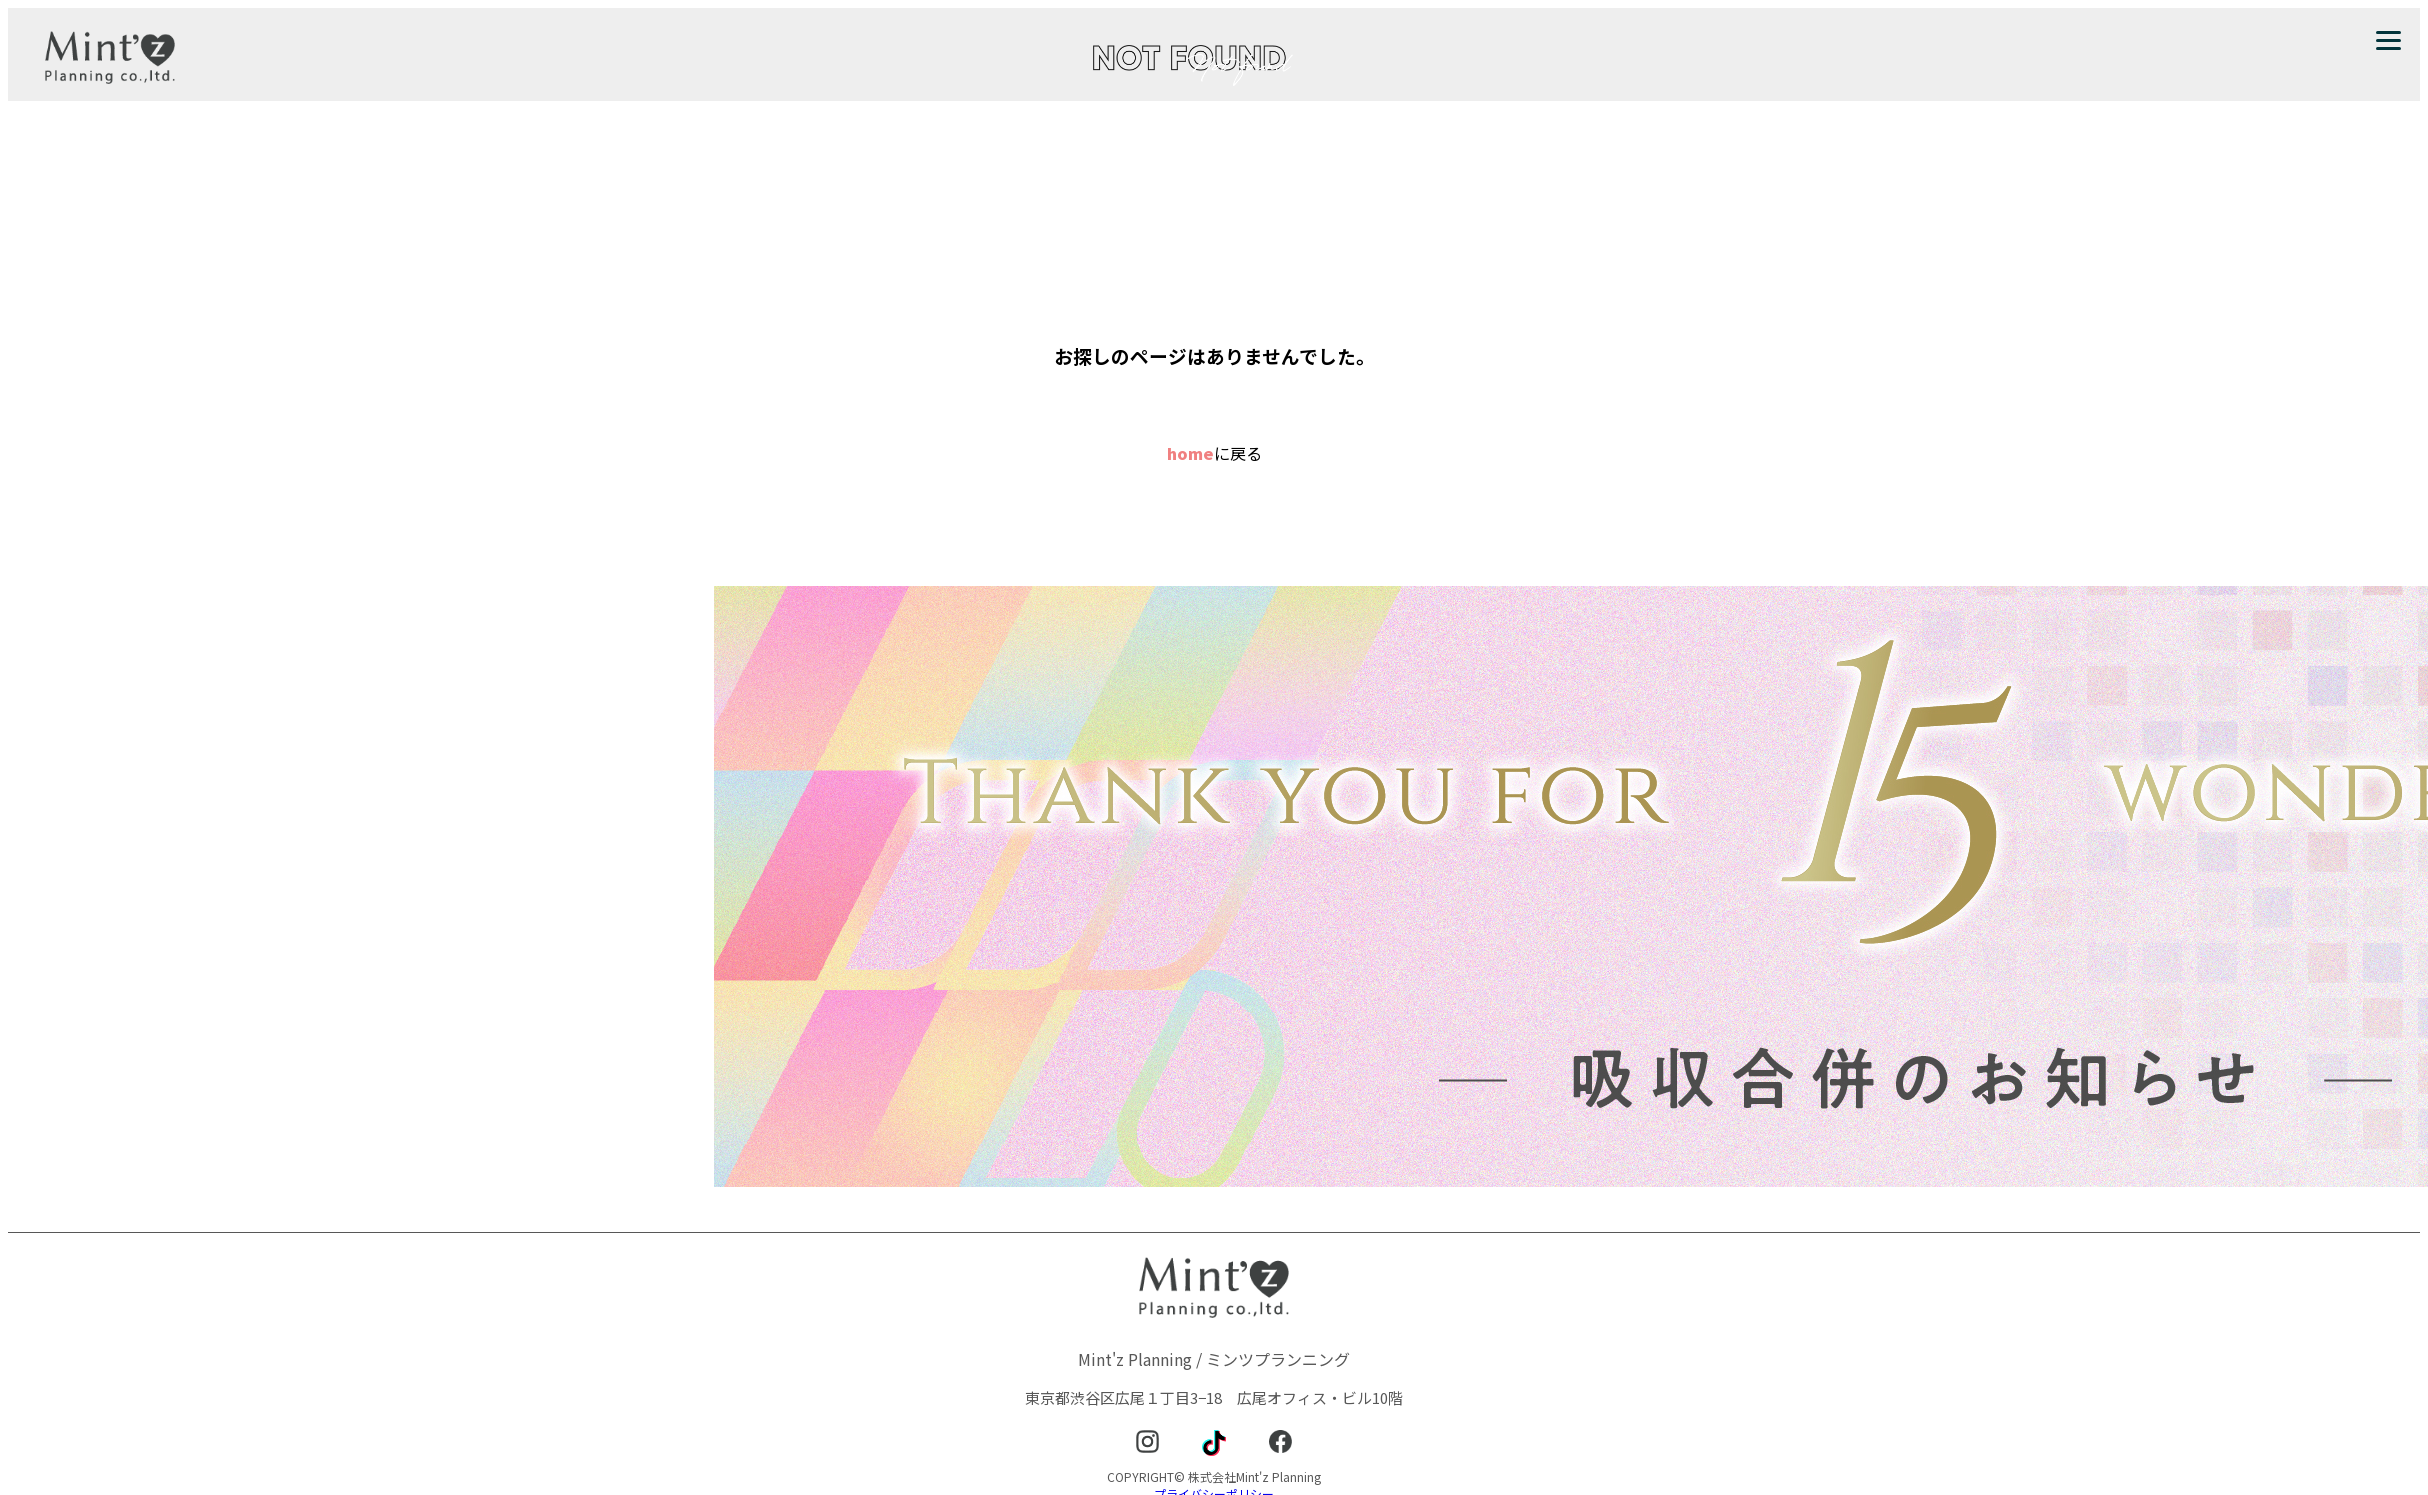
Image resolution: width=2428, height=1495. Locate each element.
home (1190, 453)
